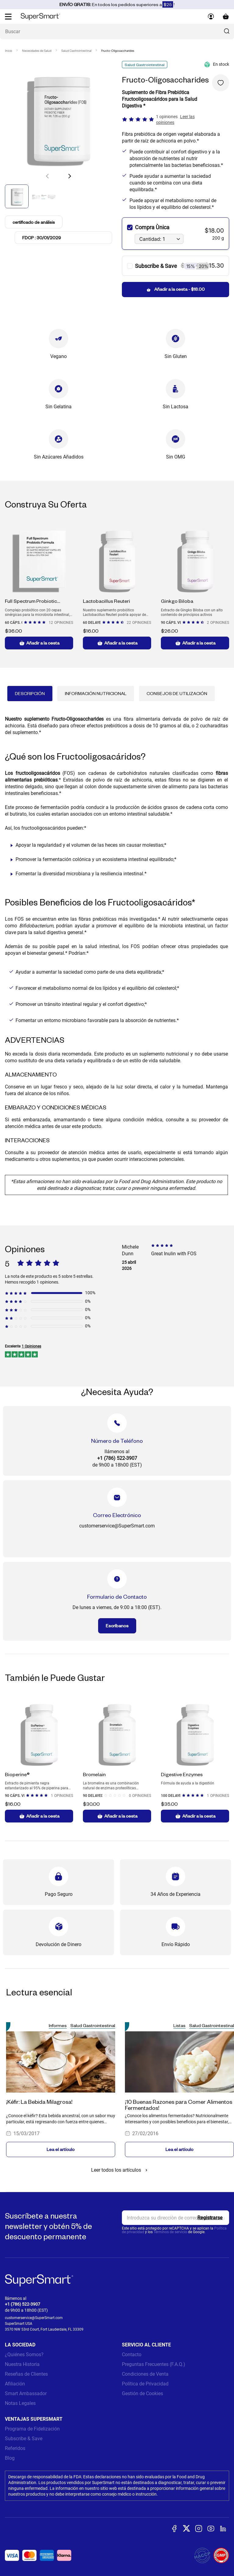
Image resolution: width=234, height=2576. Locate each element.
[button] (69, 176)
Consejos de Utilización (177, 693)
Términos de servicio (170, 2232)
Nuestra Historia (22, 2364)
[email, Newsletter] (175, 2217)
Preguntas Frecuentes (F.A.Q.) (153, 2364)
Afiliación (15, 2384)
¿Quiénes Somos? (24, 2354)
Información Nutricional (95, 693)
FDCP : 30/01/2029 (41, 238)
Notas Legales (20, 2403)
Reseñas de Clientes (26, 2374)
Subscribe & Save (23, 2438)
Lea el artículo (61, 2149)
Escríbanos (117, 1626)
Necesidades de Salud (36, 51)
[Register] (210, 2217)
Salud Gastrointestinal (76, 51)
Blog (10, 2458)
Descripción (30, 693)
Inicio (8, 51)
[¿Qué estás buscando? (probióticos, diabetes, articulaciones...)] (117, 31)
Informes (58, 2025)
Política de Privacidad (145, 2384)
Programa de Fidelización (32, 2429)
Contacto (131, 2354)
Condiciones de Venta (145, 2374)
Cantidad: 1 (152, 239)
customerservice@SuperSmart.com (34, 2318)
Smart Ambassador (26, 2393)
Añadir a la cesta (39, 643)
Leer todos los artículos (120, 2170)
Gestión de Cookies (142, 2393)
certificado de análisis (34, 222)
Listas (179, 2025)
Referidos (15, 2448)
